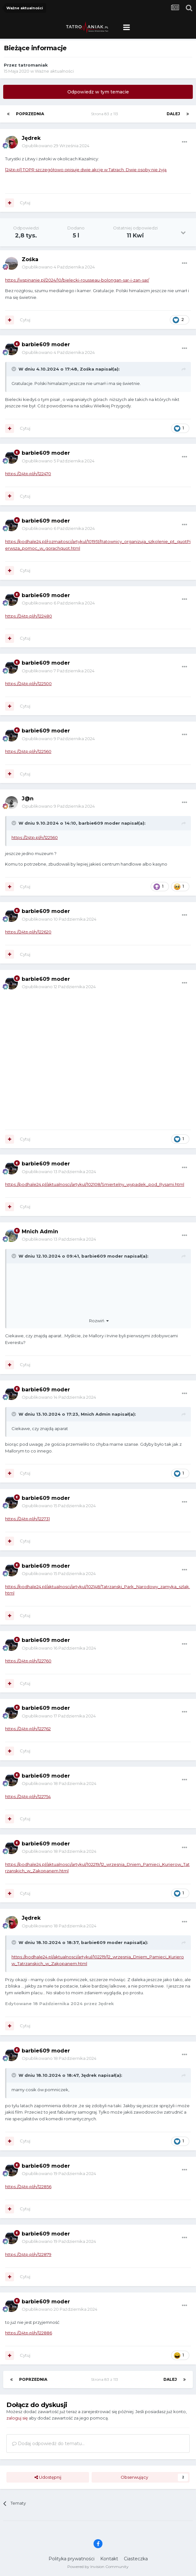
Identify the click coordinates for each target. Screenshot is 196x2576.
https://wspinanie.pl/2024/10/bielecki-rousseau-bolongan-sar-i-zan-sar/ (77, 280)
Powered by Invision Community (98, 2566)
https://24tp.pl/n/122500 (28, 683)
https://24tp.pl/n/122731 (27, 1518)
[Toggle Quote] (14, 369)
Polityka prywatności (71, 2559)
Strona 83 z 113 (105, 113)
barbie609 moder (46, 344)
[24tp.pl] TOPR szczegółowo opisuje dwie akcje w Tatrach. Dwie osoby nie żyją (86, 169)
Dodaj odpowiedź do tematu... (48, 2443)
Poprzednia (30, 113)
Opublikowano (55, 145)
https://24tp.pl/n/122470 (28, 473)
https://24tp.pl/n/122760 (28, 1660)
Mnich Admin (40, 1231)
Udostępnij (47, 2477)
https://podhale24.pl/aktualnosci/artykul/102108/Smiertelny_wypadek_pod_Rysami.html (94, 1184)
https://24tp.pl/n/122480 (28, 616)
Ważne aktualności (54, 71)
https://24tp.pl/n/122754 (28, 1796)
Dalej (173, 113)
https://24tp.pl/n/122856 (28, 2186)
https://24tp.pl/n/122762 (28, 1728)
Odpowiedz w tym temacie (98, 92)
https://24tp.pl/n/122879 (28, 2254)
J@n (28, 799)
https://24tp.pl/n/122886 (28, 2332)
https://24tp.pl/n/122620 (28, 931)
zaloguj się (17, 2417)
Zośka (30, 259)
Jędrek (31, 138)
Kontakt (109, 2559)
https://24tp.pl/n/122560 (28, 751)
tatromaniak (33, 65)
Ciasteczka (136, 2559)
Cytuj (25, 202)
